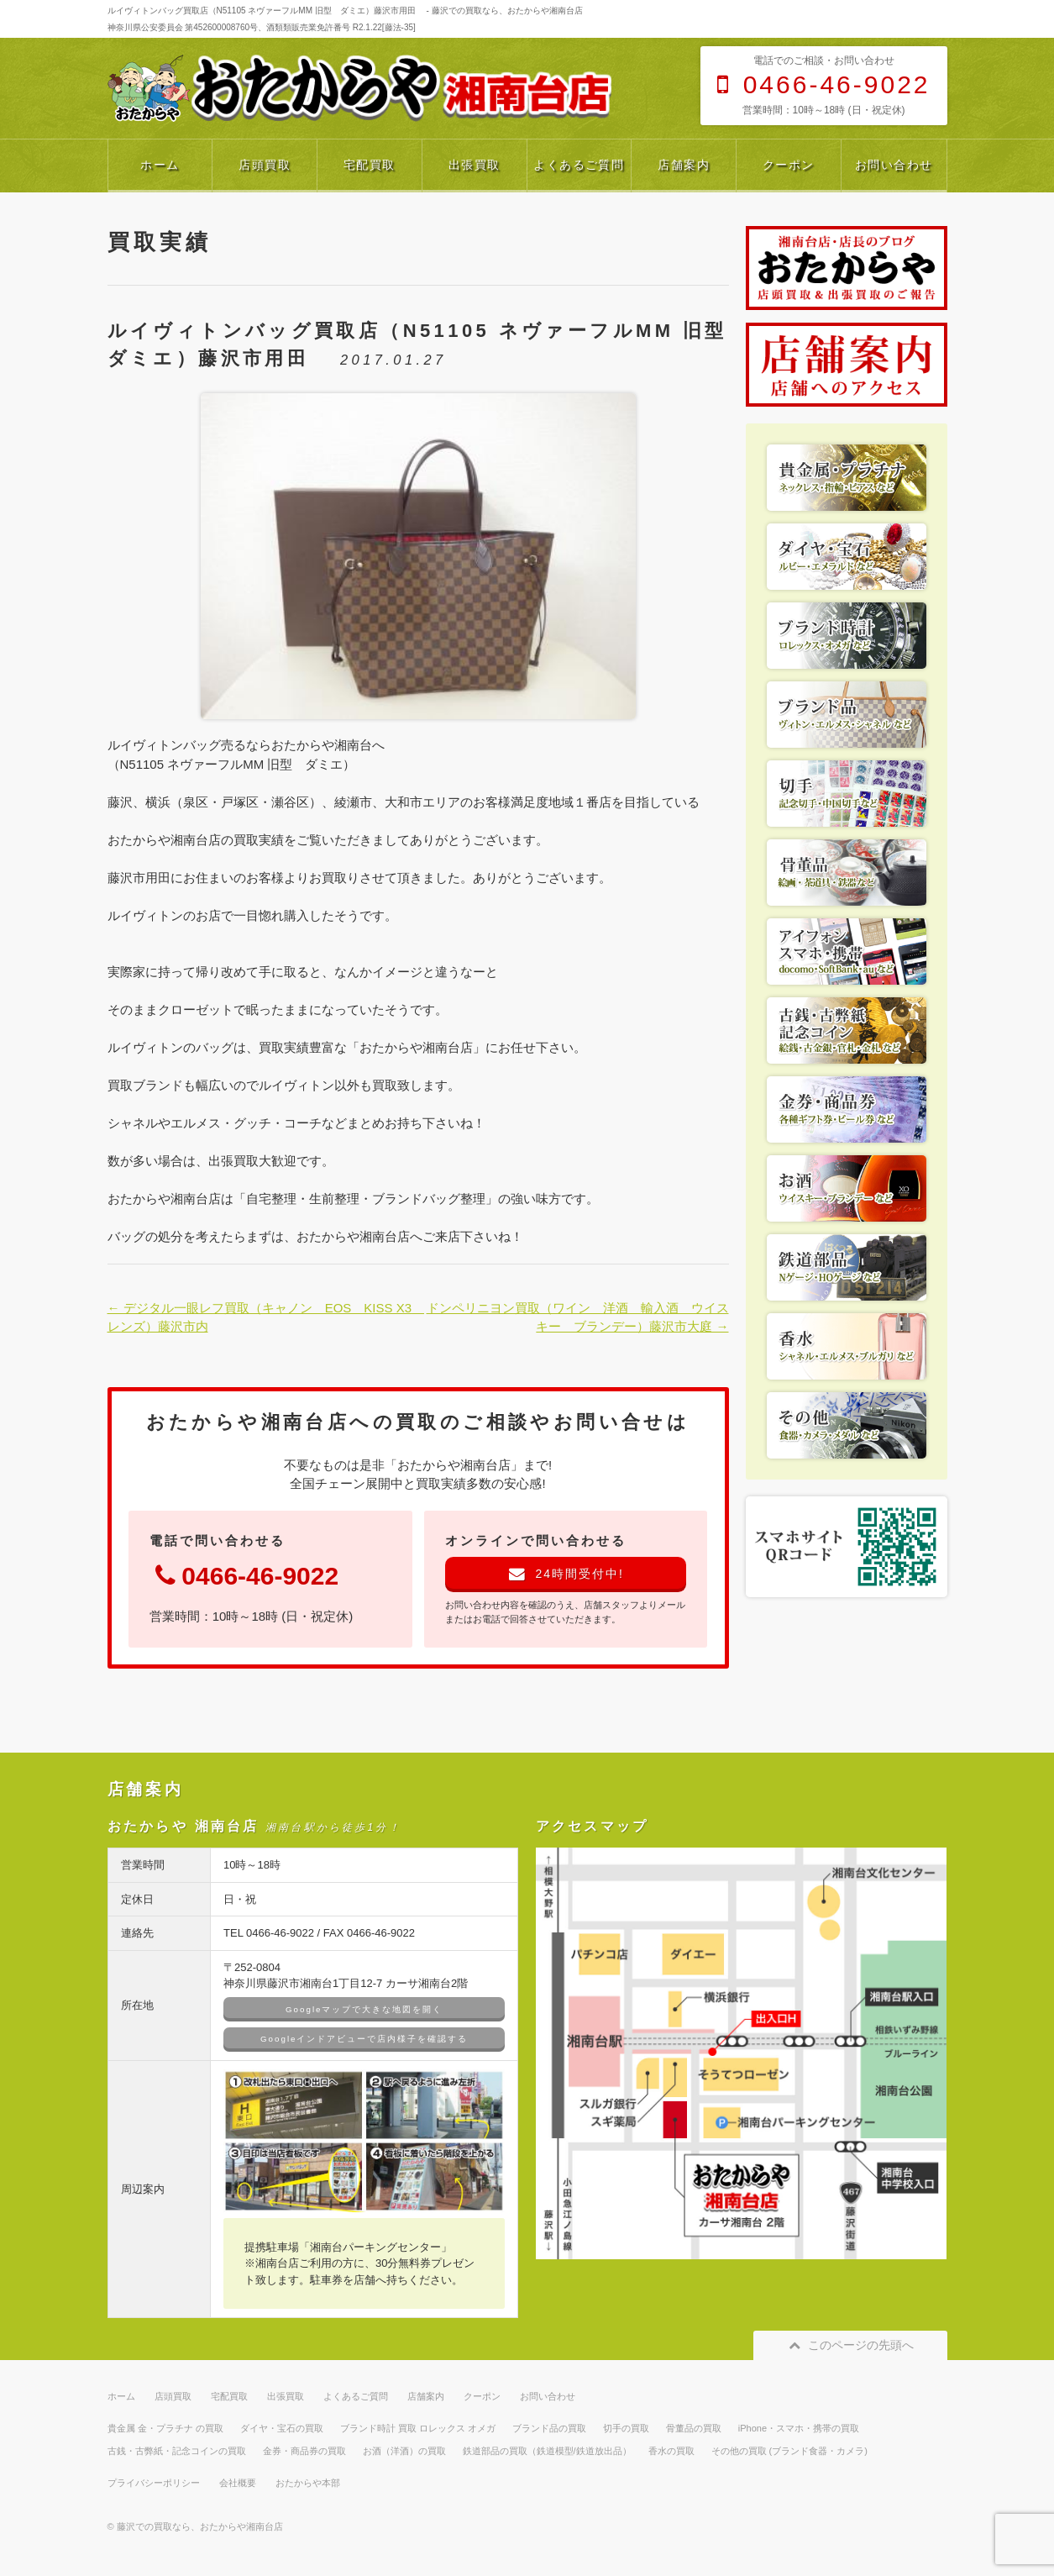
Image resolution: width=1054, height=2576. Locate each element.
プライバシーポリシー (153, 2483)
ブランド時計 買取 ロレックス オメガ (418, 2428)
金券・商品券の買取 (304, 2451)
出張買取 (474, 164)
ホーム (159, 164)
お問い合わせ (893, 164)
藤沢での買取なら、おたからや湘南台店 (200, 2526)
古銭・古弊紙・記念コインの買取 (176, 2451)
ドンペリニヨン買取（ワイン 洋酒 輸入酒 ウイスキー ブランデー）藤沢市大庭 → (578, 1317)
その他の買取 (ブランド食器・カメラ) (789, 2451)
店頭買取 (265, 164)
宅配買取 (369, 164)
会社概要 (237, 2483)
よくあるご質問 (578, 164)
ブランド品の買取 (549, 2428)
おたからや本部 (307, 2483)
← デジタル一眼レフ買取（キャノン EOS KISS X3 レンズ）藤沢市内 (259, 1317)
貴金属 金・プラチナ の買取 (165, 2428)
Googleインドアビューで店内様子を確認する (364, 2038)
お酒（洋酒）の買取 (404, 2451)
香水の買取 (671, 2451)
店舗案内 (684, 164)
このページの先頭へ (850, 2345)
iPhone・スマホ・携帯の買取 (798, 2428)
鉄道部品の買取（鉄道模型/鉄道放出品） (547, 2451)
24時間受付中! (565, 1573)
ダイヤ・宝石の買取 (281, 2428)
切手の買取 (626, 2428)
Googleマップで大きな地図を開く (364, 2009)
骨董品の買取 (693, 2428)
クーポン (789, 164)
